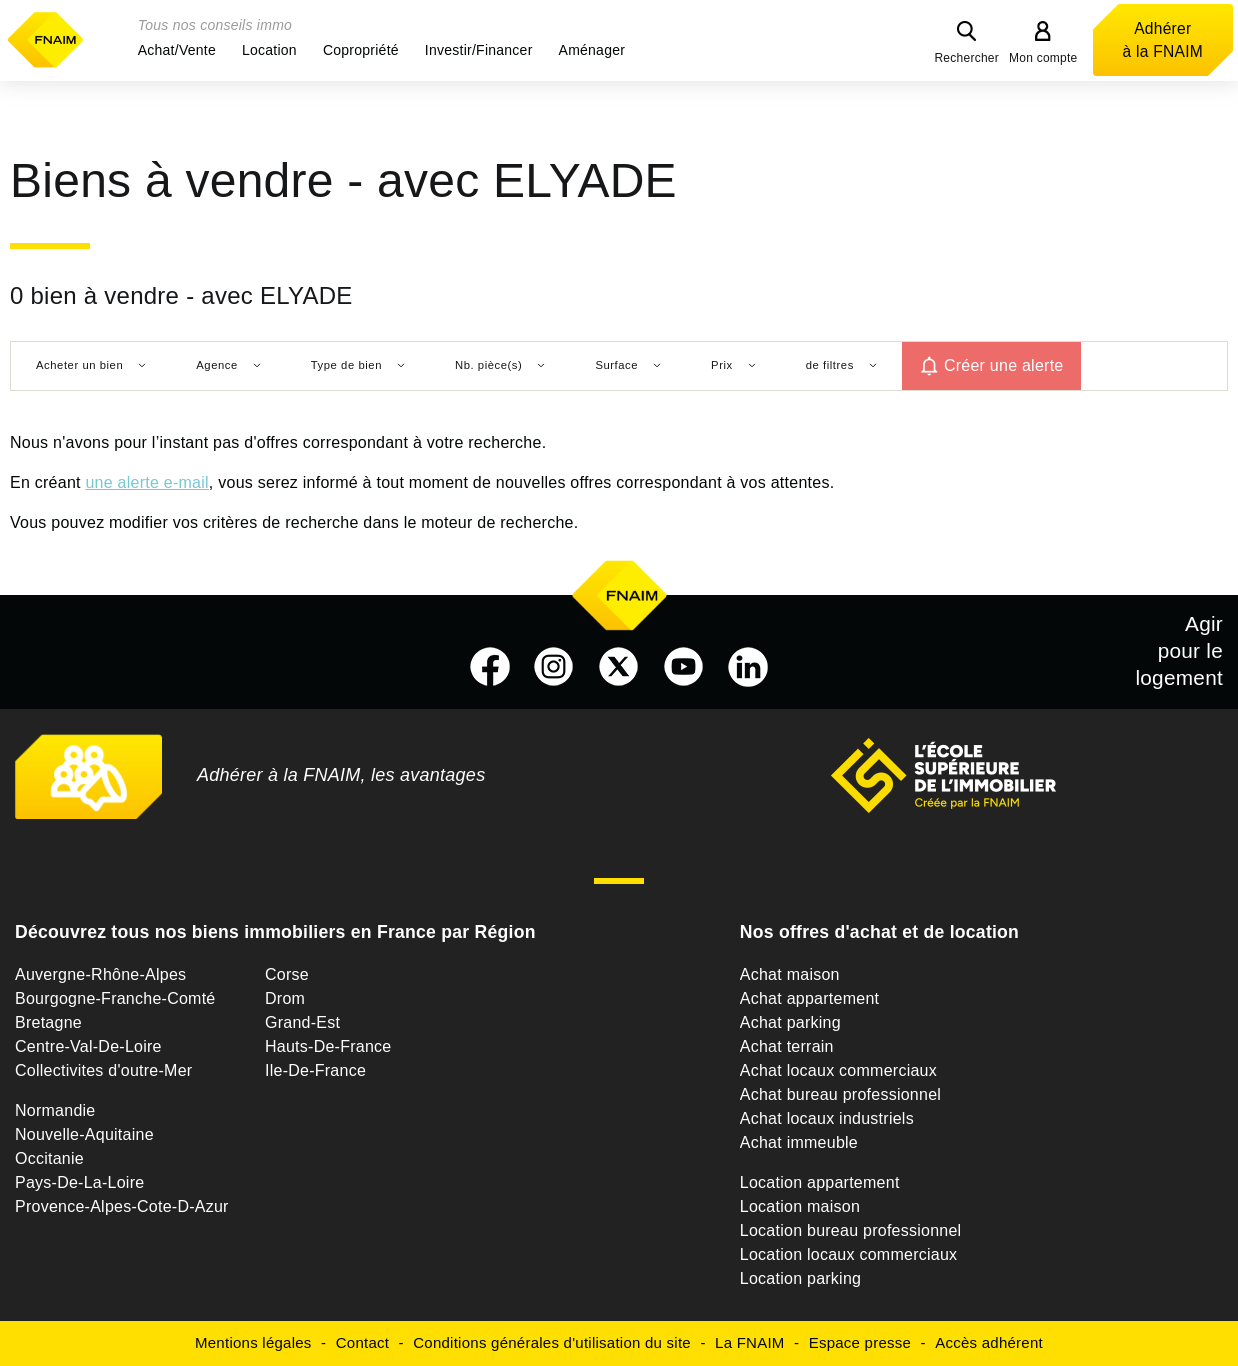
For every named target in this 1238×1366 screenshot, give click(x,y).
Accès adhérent (989, 1342)
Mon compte (1043, 58)
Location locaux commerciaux (849, 1254)
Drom (285, 998)
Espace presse (860, 1342)
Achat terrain (787, 1046)
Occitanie (49, 1158)
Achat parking (790, 1022)
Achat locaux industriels (827, 1118)
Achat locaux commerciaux (838, 1070)
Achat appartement (809, 998)
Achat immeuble (799, 1142)
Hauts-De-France (328, 1046)
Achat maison (790, 974)
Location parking (800, 1278)
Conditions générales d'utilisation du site (552, 1342)
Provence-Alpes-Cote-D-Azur (122, 1206)
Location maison (800, 1206)
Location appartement (820, 1182)
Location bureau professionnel (851, 1230)
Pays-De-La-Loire (79, 1182)
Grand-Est (302, 1022)
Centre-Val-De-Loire (88, 1046)
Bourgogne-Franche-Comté (115, 998)
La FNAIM (750, 1342)
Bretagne (48, 1022)
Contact (362, 1342)
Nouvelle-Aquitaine (84, 1134)
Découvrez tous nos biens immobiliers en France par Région (275, 932)
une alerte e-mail (146, 482)
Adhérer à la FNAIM (1163, 40)
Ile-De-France (315, 1070)
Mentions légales (253, 1342)
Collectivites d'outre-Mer (103, 1070)
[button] (177, 50)
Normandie (55, 1110)
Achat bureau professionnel (840, 1094)
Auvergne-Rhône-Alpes (100, 974)
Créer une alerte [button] (1004, 365)
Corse (287, 974)
